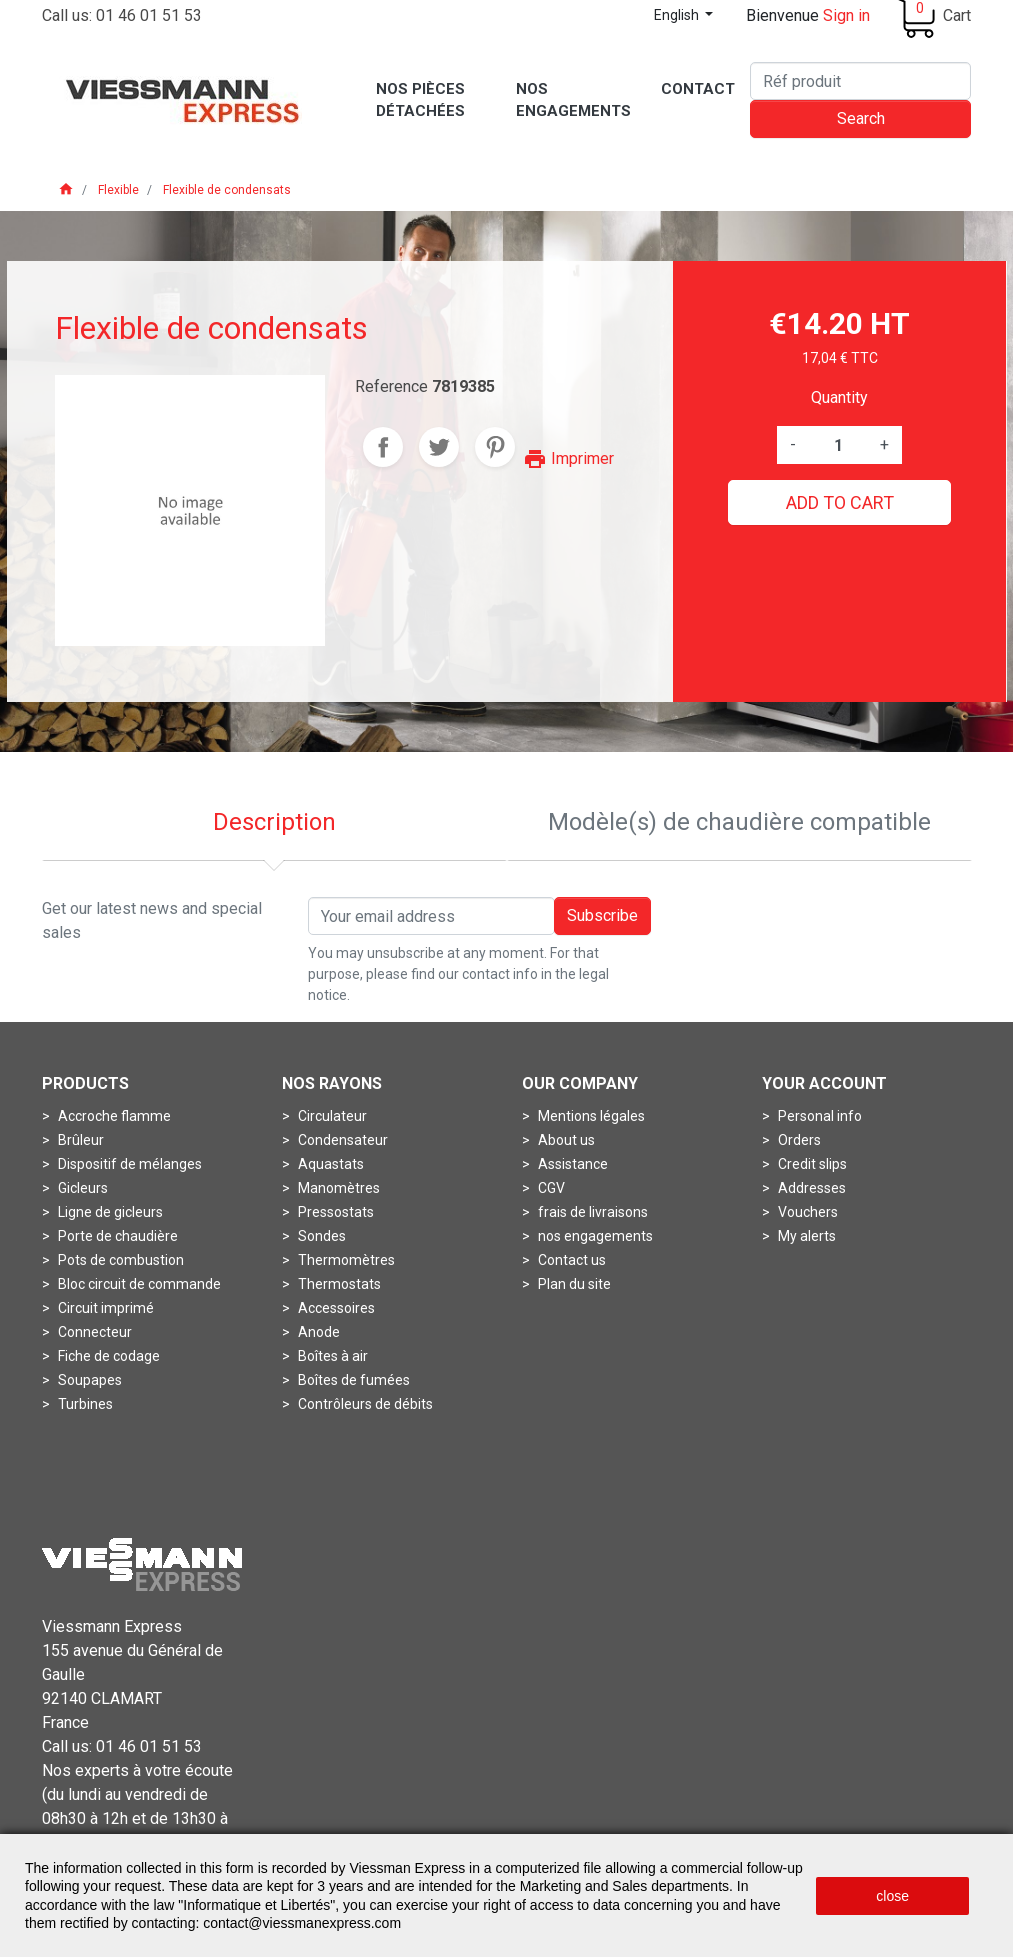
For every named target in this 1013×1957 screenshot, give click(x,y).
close (892, 1896)
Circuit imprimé (104, 1308)
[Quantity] (838, 445)
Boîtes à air (331, 1356)
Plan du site (573, 1284)
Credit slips (811, 1164)
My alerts (805, 1236)
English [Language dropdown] (678, 15)
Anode (317, 1332)
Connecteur (93, 1332)
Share (383, 447)
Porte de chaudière (116, 1236)
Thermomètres (345, 1260)
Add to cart (840, 502)
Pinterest (495, 447)
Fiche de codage (107, 1356)
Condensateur (341, 1140)
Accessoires (335, 1308)
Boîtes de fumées (352, 1380)
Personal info (818, 1116)
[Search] (860, 81)
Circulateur (331, 1116)
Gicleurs (81, 1188)
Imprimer (568, 458)
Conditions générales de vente (581, 1814)
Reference (391, 386)
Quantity (839, 397)
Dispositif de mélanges (128, 1164)
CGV (550, 1188)
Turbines (84, 1404)
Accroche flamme (113, 1116)
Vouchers (806, 1212)
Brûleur (79, 1140)
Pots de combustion (119, 1260)
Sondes (320, 1236)
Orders (798, 1140)
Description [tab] (274, 822)
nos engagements (594, 1236)
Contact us (570, 1260)
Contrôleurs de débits (364, 1404)
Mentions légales (590, 1116)
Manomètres (337, 1188)
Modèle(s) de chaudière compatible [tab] (739, 822)
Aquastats (329, 1164)
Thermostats (338, 1284)
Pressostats (334, 1212)
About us (565, 1140)
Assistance (571, 1164)
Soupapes (88, 1380)
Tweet (439, 447)
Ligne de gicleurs (109, 1212)
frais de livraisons (591, 1212)
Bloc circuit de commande (138, 1284)
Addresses (810, 1188)
